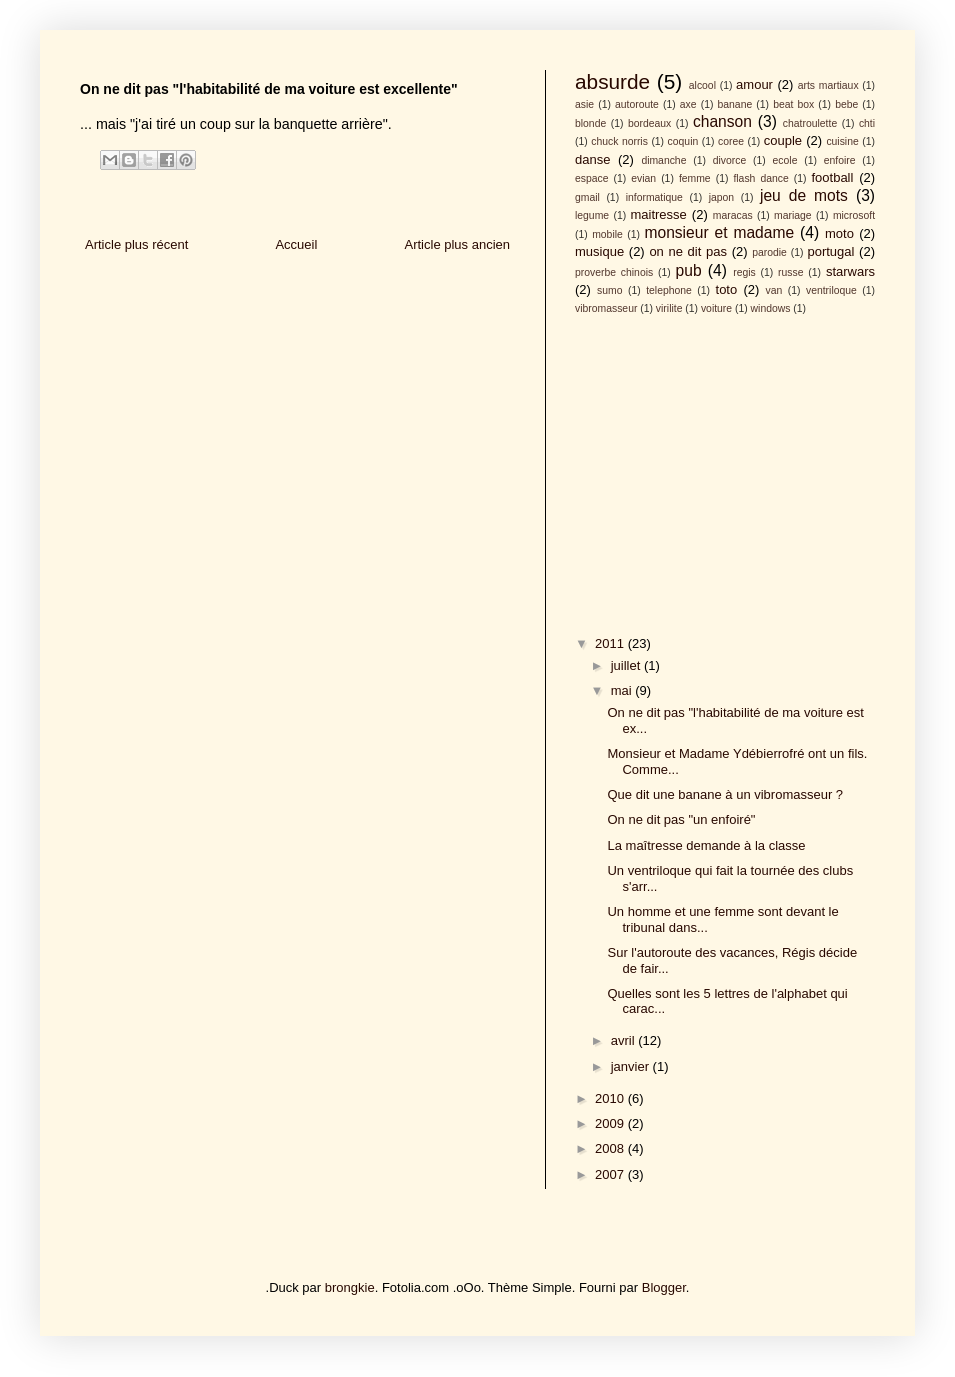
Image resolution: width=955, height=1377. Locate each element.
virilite (669, 308)
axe (688, 104)
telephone (669, 290)
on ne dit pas (688, 251)
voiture (716, 308)
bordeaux (649, 123)
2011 (611, 643)
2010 (611, 1098)
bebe (846, 104)
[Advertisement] (725, 472)
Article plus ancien (458, 244)
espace (592, 178)
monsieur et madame (719, 232)
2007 (611, 1174)
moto (839, 233)
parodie (769, 252)
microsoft (854, 215)
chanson (722, 121)
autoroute (637, 104)
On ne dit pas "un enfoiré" (681, 819)
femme (695, 178)
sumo (609, 290)
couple (783, 140)
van (774, 290)
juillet (627, 665)
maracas (733, 215)
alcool (702, 85)
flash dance (760, 178)
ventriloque (831, 290)
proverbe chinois (614, 272)
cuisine (842, 141)
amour (754, 84)
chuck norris (619, 141)
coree (731, 141)
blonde (590, 123)
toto (727, 289)
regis (744, 272)
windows (771, 308)
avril (624, 1040)
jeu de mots (804, 195)
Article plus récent (136, 244)
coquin (683, 141)
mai (623, 690)
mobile (607, 234)
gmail (587, 197)
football (832, 177)
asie (584, 104)
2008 (611, 1148)
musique (599, 251)
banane (735, 104)
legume (592, 215)
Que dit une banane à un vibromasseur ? (725, 794)
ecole (785, 160)
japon (721, 197)
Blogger (664, 1287)
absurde (612, 81)
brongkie (350, 1287)
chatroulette (810, 123)
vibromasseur (606, 308)
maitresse (658, 214)
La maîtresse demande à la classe (706, 845)
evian (643, 178)
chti (867, 123)
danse (592, 159)
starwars (850, 271)
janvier (632, 1066)
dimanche (663, 160)
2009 (611, 1123)
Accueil (296, 244)
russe (790, 272)
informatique (654, 197)
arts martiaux (828, 85)
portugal (830, 251)
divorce (730, 160)
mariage (793, 215)
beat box (793, 104)
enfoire (840, 160)
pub (689, 270)
